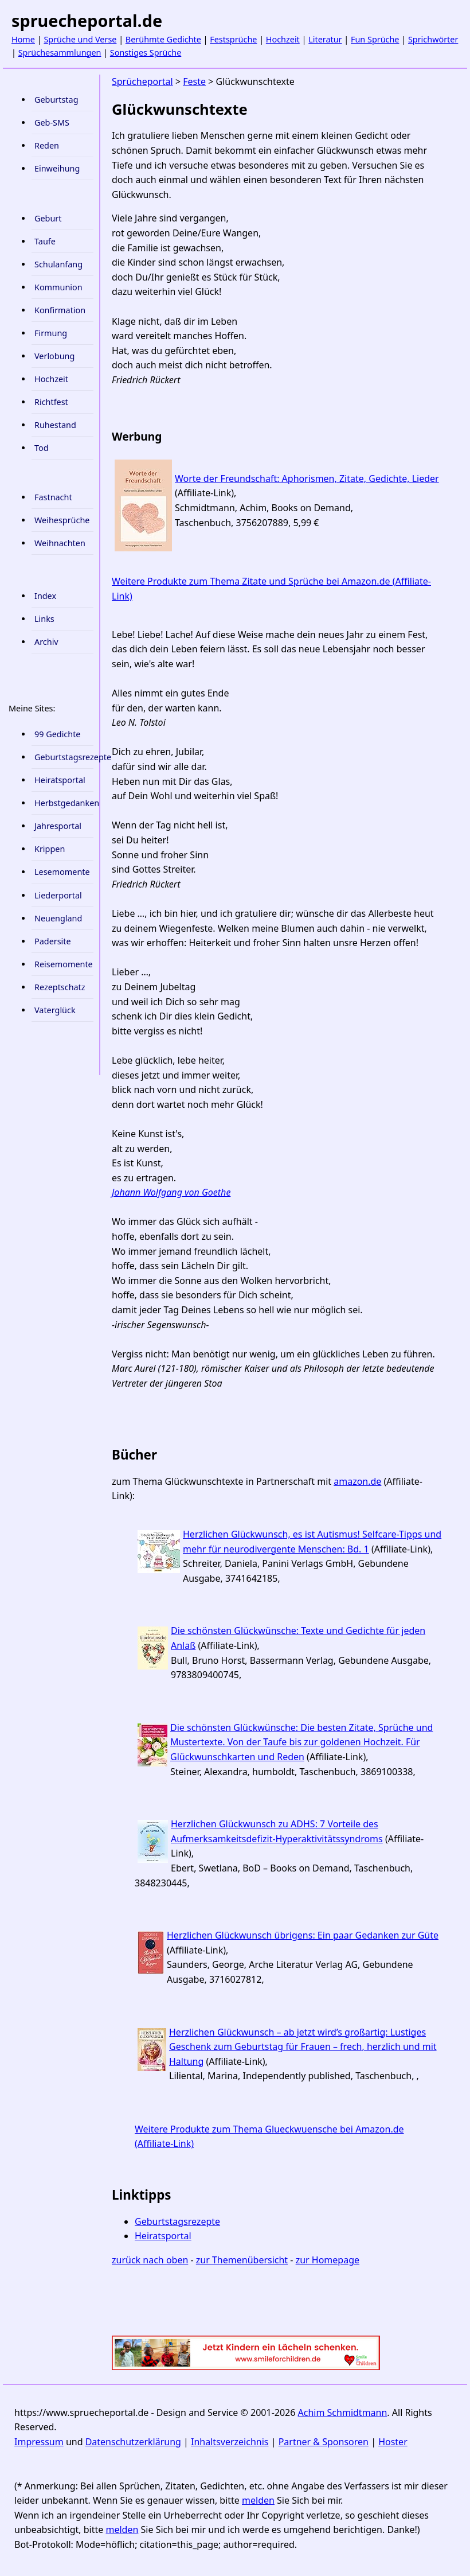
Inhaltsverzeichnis (229, 2441)
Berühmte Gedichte (163, 39)
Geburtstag (56, 99)
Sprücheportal (142, 81)
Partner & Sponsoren (324, 2441)
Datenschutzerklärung (133, 2441)
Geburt (47, 218)
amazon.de (357, 1481)
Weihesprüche (61, 520)
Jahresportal (57, 825)
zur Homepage (327, 2260)
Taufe (45, 241)
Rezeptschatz (59, 987)
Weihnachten (59, 543)
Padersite (52, 941)
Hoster (393, 2441)
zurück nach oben (150, 2260)
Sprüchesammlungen (59, 52)
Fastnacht (53, 497)
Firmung (50, 333)
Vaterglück (55, 1010)
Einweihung (57, 168)
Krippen (49, 848)
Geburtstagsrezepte (63, 757)
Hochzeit (283, 39)
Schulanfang (58, 264)
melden (258, 2500)
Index (45, 595)
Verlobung (54, 356)
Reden (46, 145)
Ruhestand (55, 424)
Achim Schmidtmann (342, 2412)
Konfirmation (59, 310)
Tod (41, 447)
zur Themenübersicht (242, 2260)
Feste (194, 81)
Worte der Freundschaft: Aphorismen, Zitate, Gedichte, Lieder (307, 478)
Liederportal (58, 895)
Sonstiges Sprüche (145, 52)
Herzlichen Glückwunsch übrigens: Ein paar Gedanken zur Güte (302, 1935)
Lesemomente (62, 871)
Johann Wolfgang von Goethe (171, 1192)
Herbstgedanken (63, 802)
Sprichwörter (433, 39)
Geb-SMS (51, 122)
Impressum (39, 2441)
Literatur (325, 39)
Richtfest (51, 401)
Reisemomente (63, 964)
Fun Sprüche (375, 39)
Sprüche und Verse (80, 39)
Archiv (46, 641)
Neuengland (58, 918)
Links (44, 618)
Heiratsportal (59, 780)
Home (23, 39)
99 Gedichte (57, 734)
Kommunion (58, 287)
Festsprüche (233, 39)
